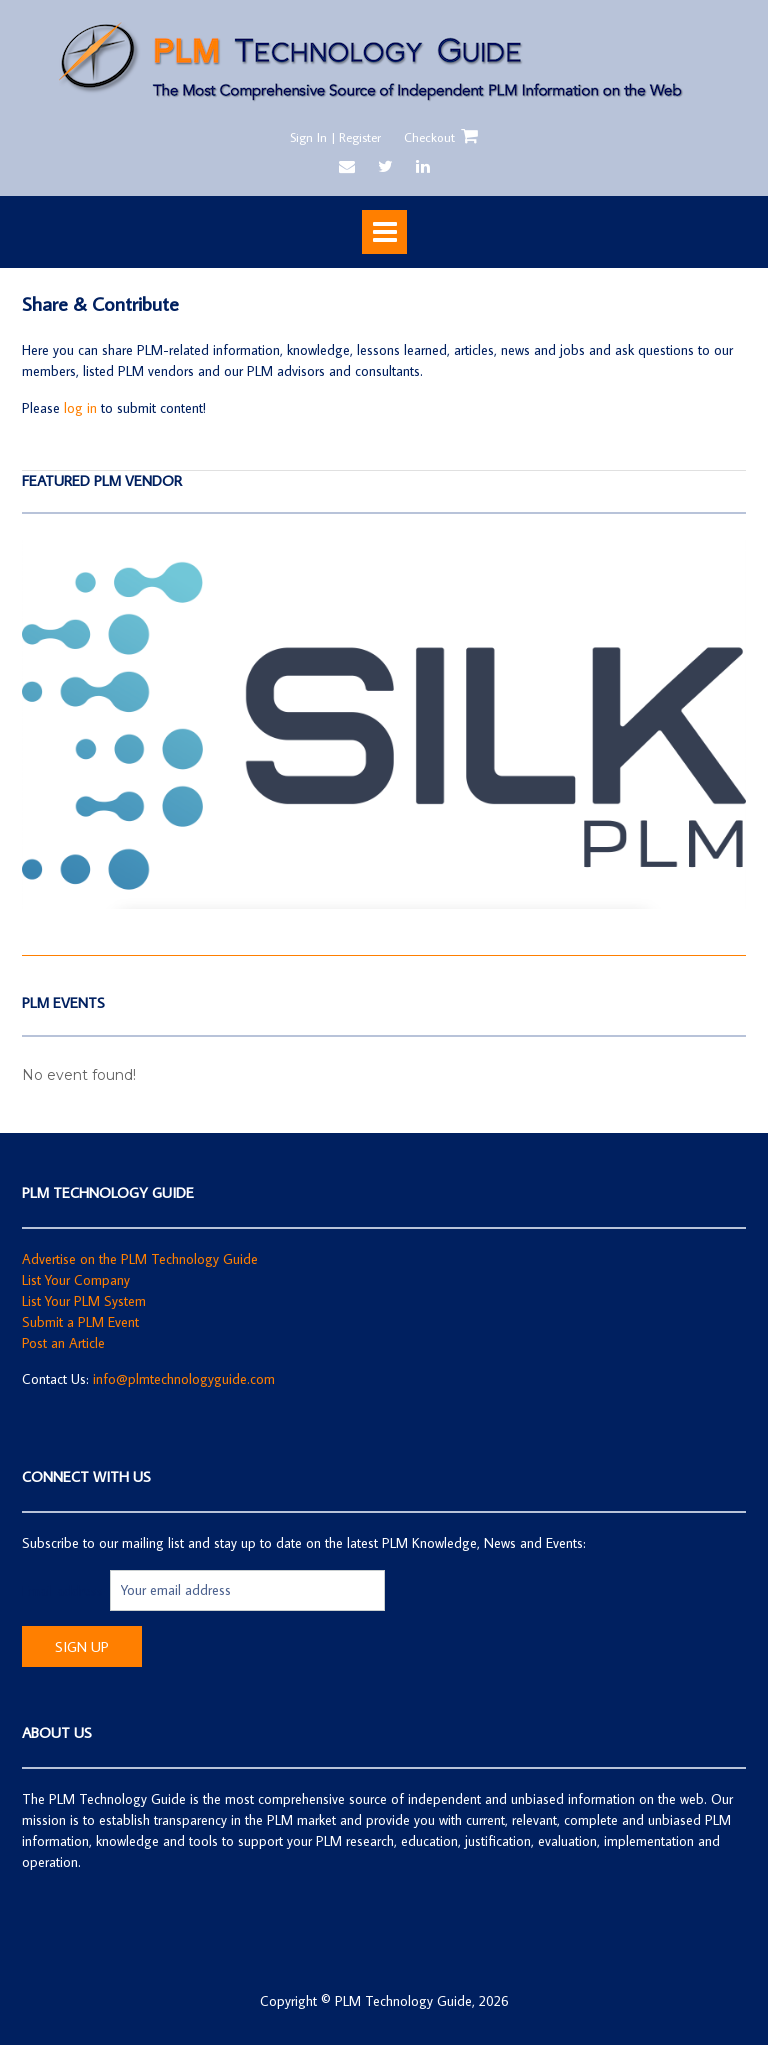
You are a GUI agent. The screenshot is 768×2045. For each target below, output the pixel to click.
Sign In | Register (335, 137)
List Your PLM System (84, 1301)
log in (80, 408)
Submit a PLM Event (80, 1322)
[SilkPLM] (384, 904)
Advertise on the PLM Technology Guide (140, 1259)
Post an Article (63, 1343)
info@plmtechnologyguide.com (184, 1379)
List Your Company (76, 1280)
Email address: (66, 1590)
